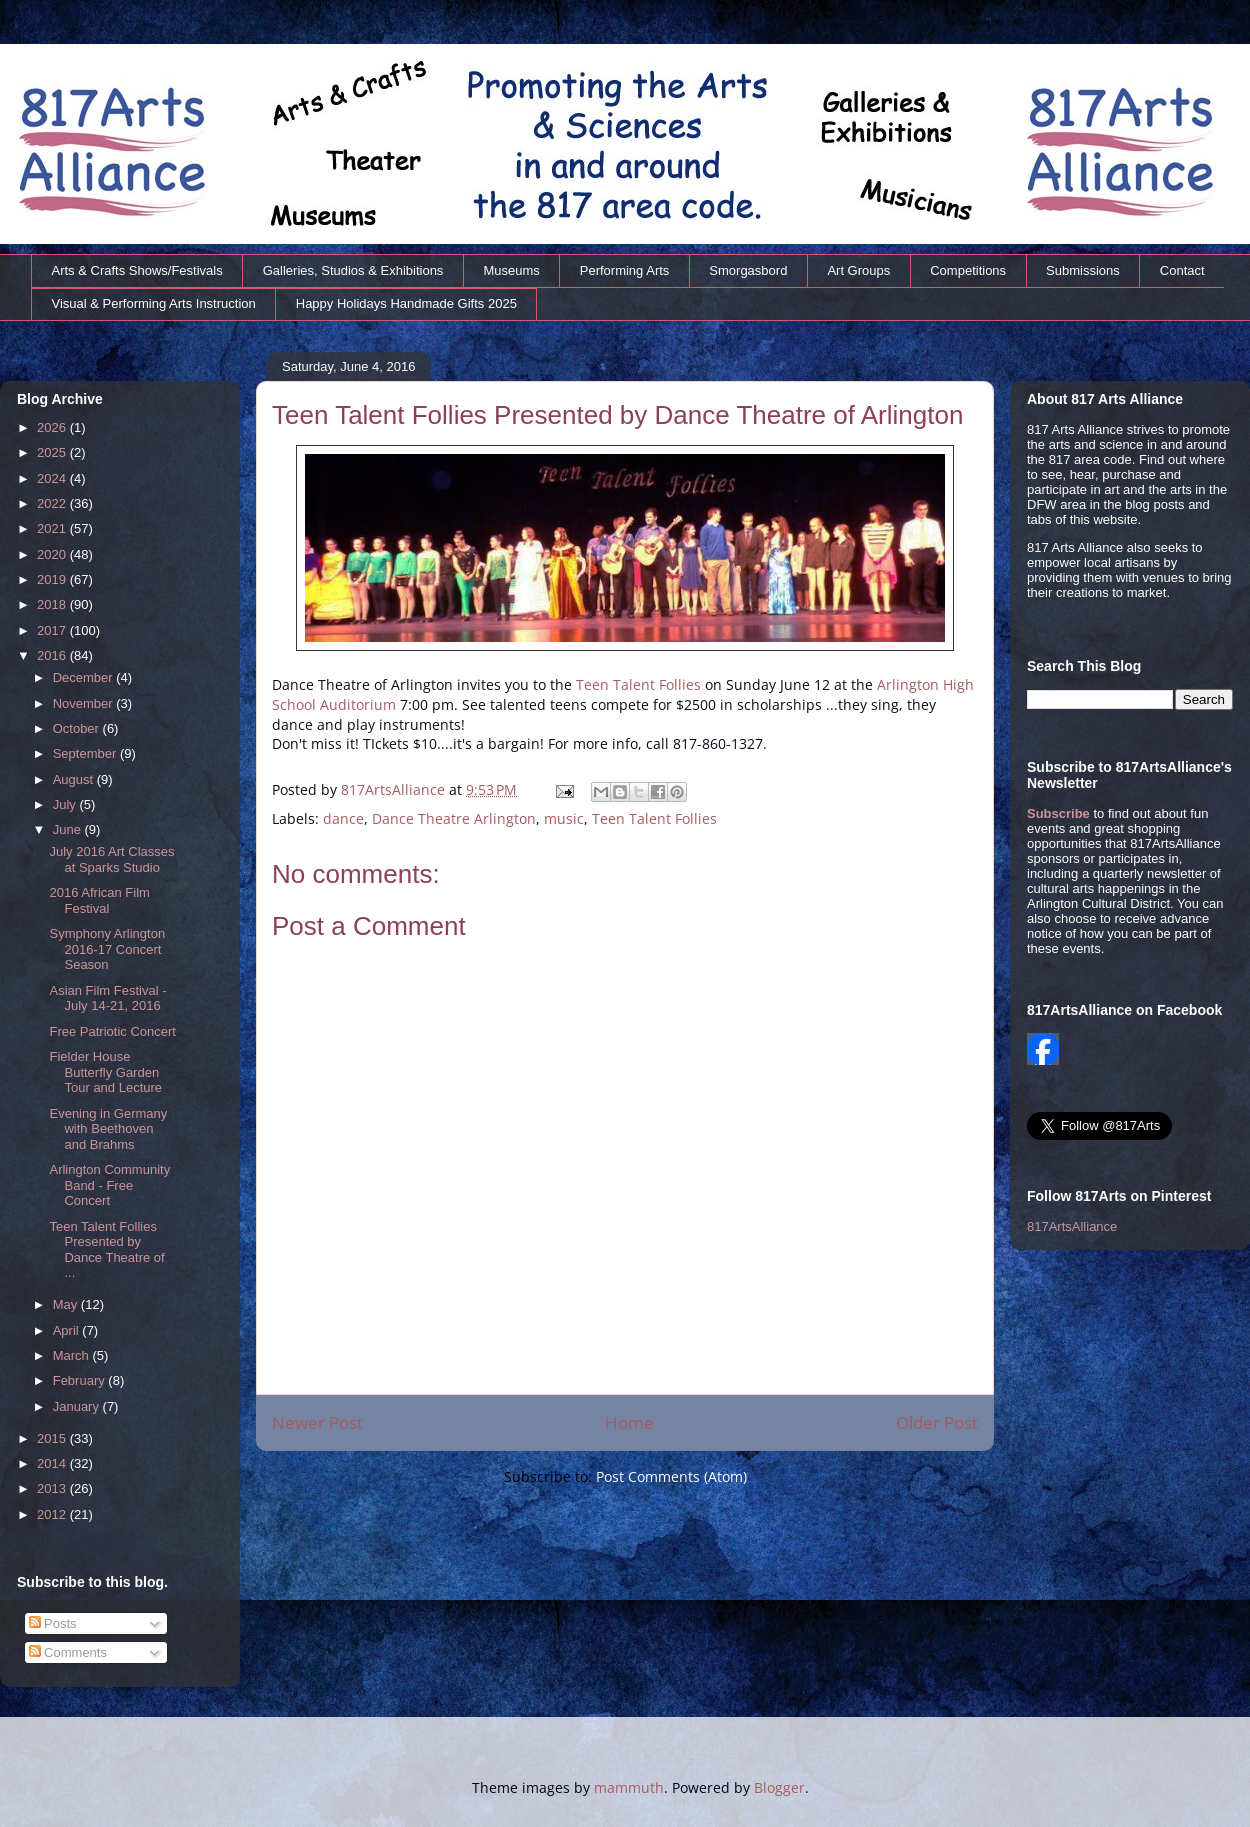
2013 (53, 1488)
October (78, 728)
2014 (53, 1463)
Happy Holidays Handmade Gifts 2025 (406, 303)
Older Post (937, 1422)
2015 (53, 1438)
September (86, 753)
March (73, 1355)
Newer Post (317, 1422)
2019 (53, 579)
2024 (53, 478)
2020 (53, 554)
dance (343, 818)
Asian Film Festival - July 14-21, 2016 (107, 998)
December (85, 677)
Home (629, 1422)
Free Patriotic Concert (112, 1031)
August (75, 779)
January (78, 1406)
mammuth (629, 1787)
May (67, 1304)
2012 (53, 1514)
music (564, 818)
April (68, 1330)
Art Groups (858, 270)
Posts (53, 1623)
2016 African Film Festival (99, 900)
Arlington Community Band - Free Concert (109, 1185)
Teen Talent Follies (638, 684)
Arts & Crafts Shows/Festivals (137, 270)
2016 (53, 655)
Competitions (968, 270)
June (69, 829)
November (85, 703)
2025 (53, 452)
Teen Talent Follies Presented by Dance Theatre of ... (106, 1250)
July (66, 804)
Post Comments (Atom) (671, 1476)
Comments (68, 1652)
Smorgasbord (748, 270)
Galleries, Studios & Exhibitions (353, 270)
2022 (53, 503)
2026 (53, 427)
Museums (511, 270)
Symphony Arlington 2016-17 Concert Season (107, 949)
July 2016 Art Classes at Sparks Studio (111, 859)
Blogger (779, 1787)
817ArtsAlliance (395, 789)
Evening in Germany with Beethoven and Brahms (108, 1129)
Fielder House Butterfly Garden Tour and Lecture (105, 1072)
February (81, 1380)
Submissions (1083, 270)
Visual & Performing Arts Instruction (154, 303)
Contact (1182, 270)
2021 (53, 528)
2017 (53, 630)
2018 (53, 604)
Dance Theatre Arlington (454, 818)
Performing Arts (625, 270)
